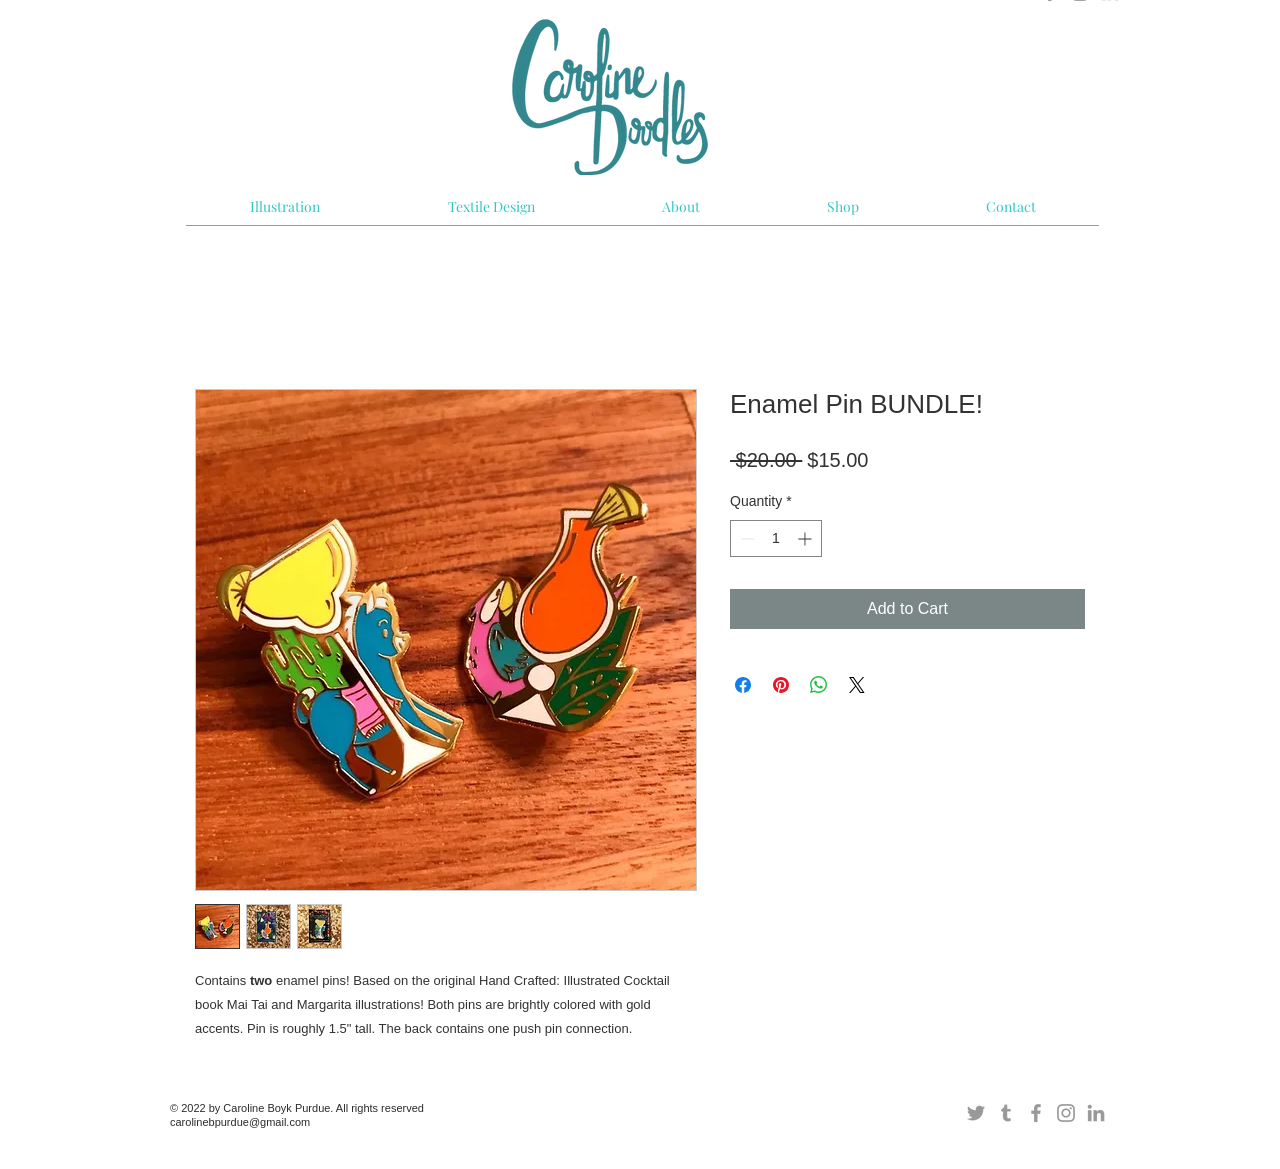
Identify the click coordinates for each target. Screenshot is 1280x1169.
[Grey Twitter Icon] (976, 1113)
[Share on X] (857, 685)
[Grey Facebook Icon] (1036, 1113)
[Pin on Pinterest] (781, 685)
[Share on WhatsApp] (819, 685)
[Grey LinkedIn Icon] (1096, 1113)
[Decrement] (745, 538)
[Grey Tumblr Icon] (1006, 1113)
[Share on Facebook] (743, 685)
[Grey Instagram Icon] (1066, 1113)
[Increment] (806, 538)
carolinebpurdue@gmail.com (240, 1122)
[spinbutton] (776, 538)
